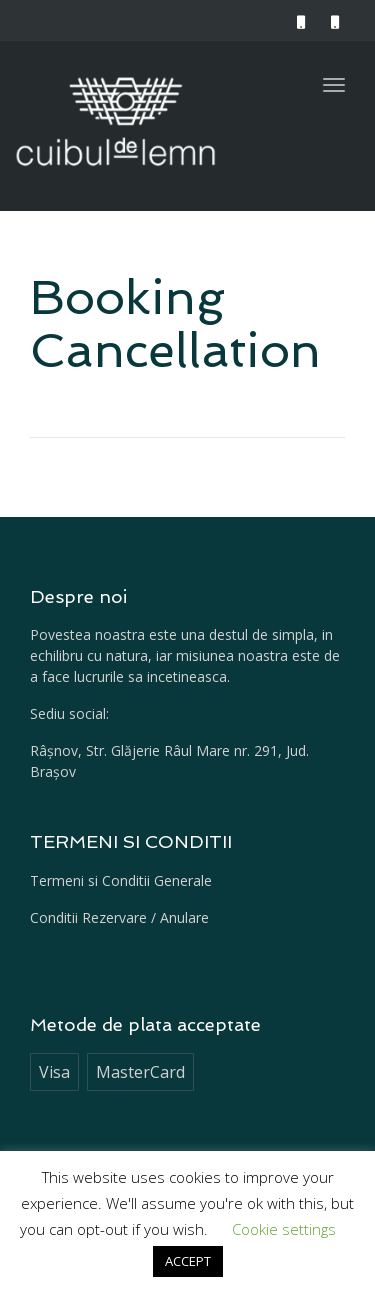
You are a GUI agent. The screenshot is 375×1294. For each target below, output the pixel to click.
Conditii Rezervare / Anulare (119, 917)
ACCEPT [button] (188, 1261)
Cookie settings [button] (284, 1229)
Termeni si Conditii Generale (121, 880)
